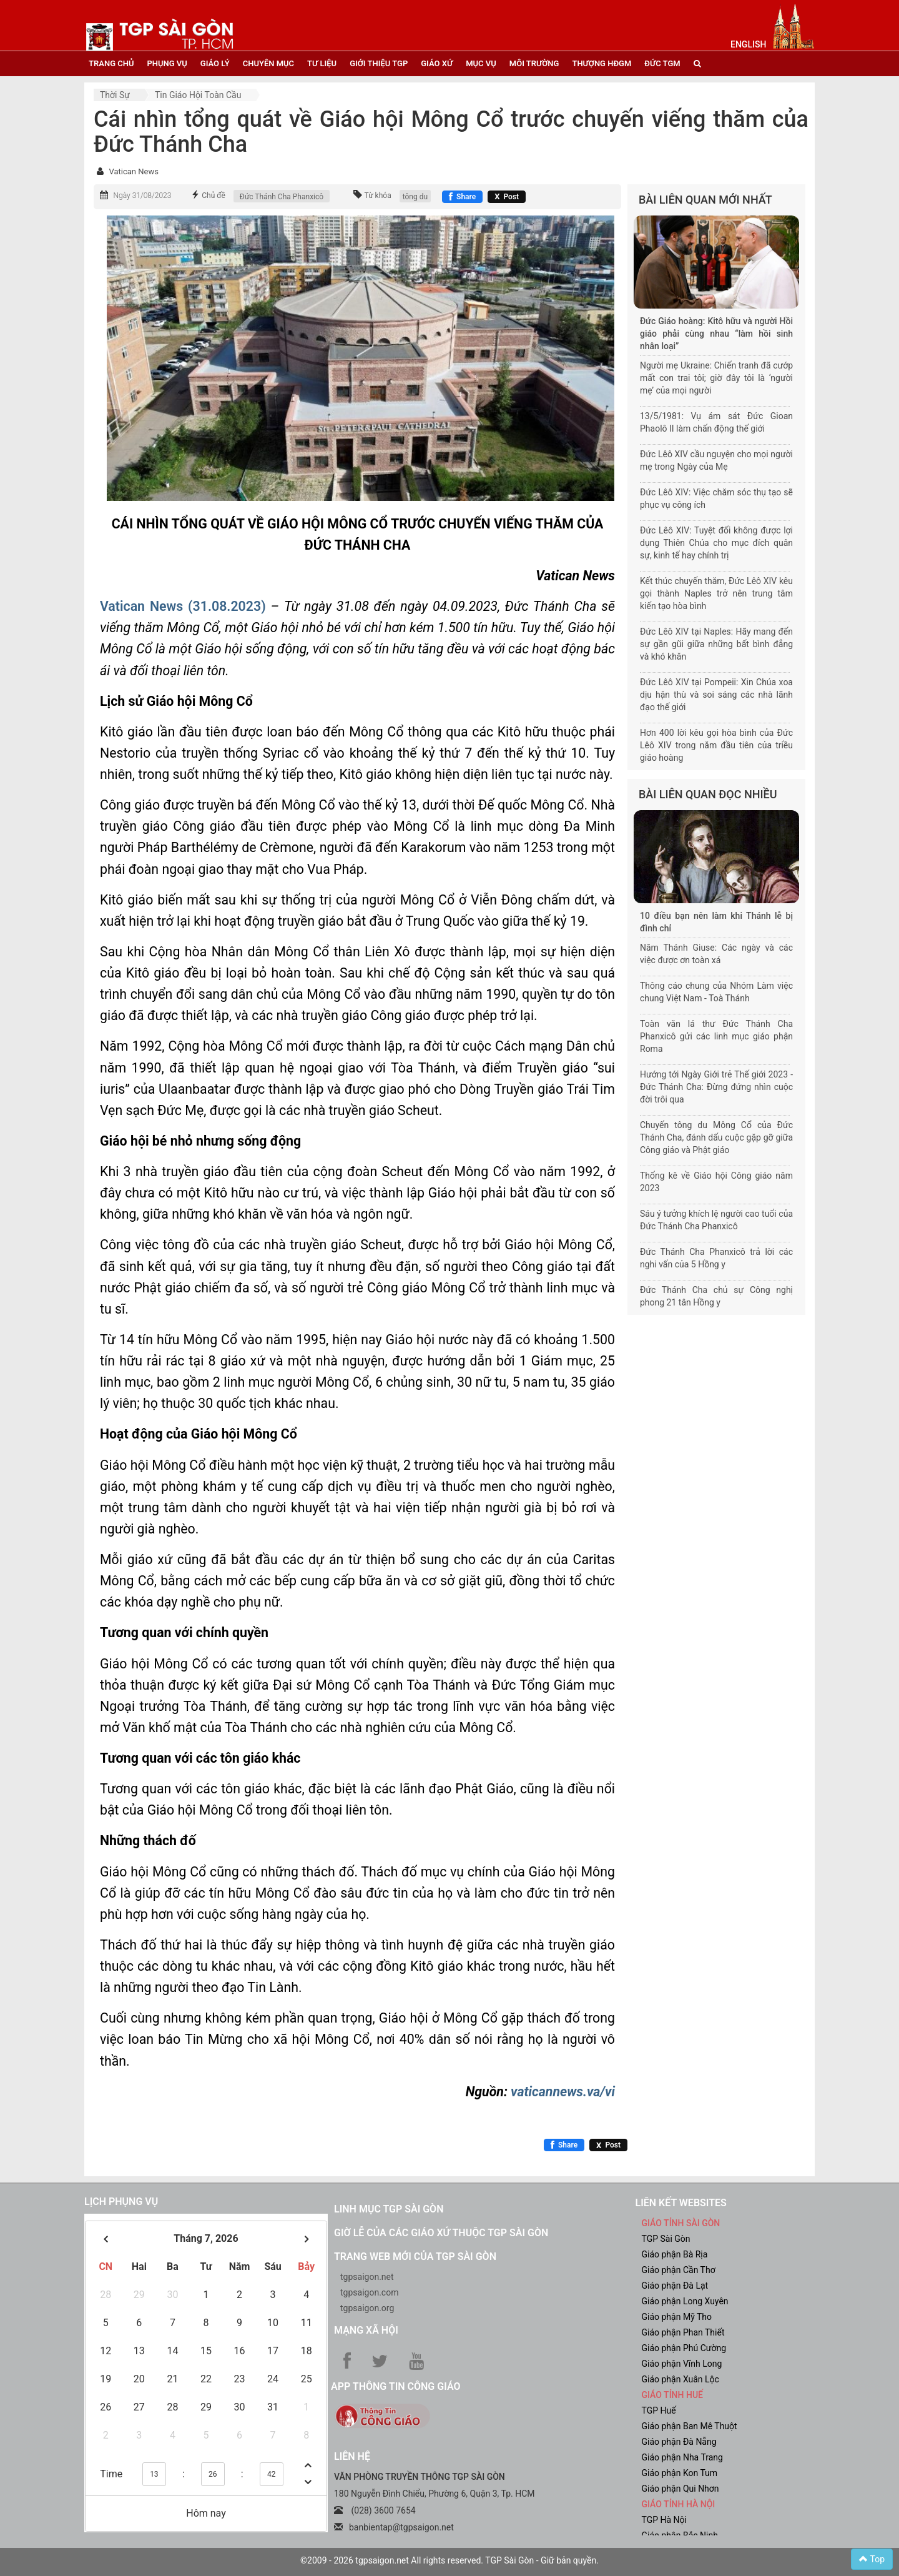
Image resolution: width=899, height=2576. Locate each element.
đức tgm (662, 63)
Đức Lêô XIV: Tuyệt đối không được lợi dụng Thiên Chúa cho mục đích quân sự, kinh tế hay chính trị (716, 542)
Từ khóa (378, 195)
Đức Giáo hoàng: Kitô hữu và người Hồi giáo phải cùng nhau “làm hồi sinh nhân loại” (716, 333)
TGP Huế (659, 2410)
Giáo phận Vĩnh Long (682, 2364)
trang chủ (111, 63)
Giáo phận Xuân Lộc (680, 2379)
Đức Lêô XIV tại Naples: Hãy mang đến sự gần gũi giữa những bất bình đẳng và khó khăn (716, 644)
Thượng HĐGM (601, 63)
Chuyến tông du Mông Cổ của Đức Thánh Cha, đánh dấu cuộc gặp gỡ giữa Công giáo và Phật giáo (716, 1137)
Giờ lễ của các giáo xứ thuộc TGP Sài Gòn (441, 2233)
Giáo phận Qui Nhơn (680, 2489)
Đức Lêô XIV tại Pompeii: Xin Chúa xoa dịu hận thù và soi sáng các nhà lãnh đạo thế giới (716, 694)
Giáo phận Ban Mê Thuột (689, 2426)
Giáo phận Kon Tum (680, 2473)
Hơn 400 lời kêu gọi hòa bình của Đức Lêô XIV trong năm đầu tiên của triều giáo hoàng (716, 745)
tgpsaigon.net (367, 2277)
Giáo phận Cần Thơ (678, 2270)
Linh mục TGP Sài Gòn (388, 2209)
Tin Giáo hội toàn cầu (198, 95)
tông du (415, 196)
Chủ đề (213, 195)
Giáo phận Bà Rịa (675, 2254)
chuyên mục (268, 63)
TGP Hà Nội (664, 2520)
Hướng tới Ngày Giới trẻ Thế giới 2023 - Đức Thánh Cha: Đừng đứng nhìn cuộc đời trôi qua (716, 1086)
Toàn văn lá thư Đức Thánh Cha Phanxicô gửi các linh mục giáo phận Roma (716, 1036)
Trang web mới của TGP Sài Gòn (415, 2256)
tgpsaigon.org (367, 2308)
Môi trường (534, 63)
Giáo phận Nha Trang (682, 2457)
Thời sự (115, 95)
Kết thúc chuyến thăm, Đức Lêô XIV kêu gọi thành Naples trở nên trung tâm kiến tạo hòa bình (716, 593)
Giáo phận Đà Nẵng (679, 2442)
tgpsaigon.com (369, 2292)
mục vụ (481, 63)
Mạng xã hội (366, 2330)
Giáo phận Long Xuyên (685, 2301)
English (748, 44)
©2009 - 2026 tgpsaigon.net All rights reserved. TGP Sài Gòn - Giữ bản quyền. (449, 2560)
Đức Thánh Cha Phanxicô (281, 196)
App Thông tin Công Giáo (395, 2386)
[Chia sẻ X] (507, 197)
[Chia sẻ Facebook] (462, 197)
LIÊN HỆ (352, 2456)
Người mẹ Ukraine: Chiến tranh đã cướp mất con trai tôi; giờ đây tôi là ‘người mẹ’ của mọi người (716, 377)
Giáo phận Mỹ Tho (677, 2317)
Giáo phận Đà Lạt (675, 2286)
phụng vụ (167, 63)
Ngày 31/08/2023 (142, 195)
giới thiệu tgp (379, 63)
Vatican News (133, 171)
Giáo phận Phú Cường (684, 2348)
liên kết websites (681, 2203)
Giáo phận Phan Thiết (683, 2332)
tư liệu (322, 63)
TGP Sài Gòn (666, 2239)
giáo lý (215, 63)
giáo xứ (437, 63)
